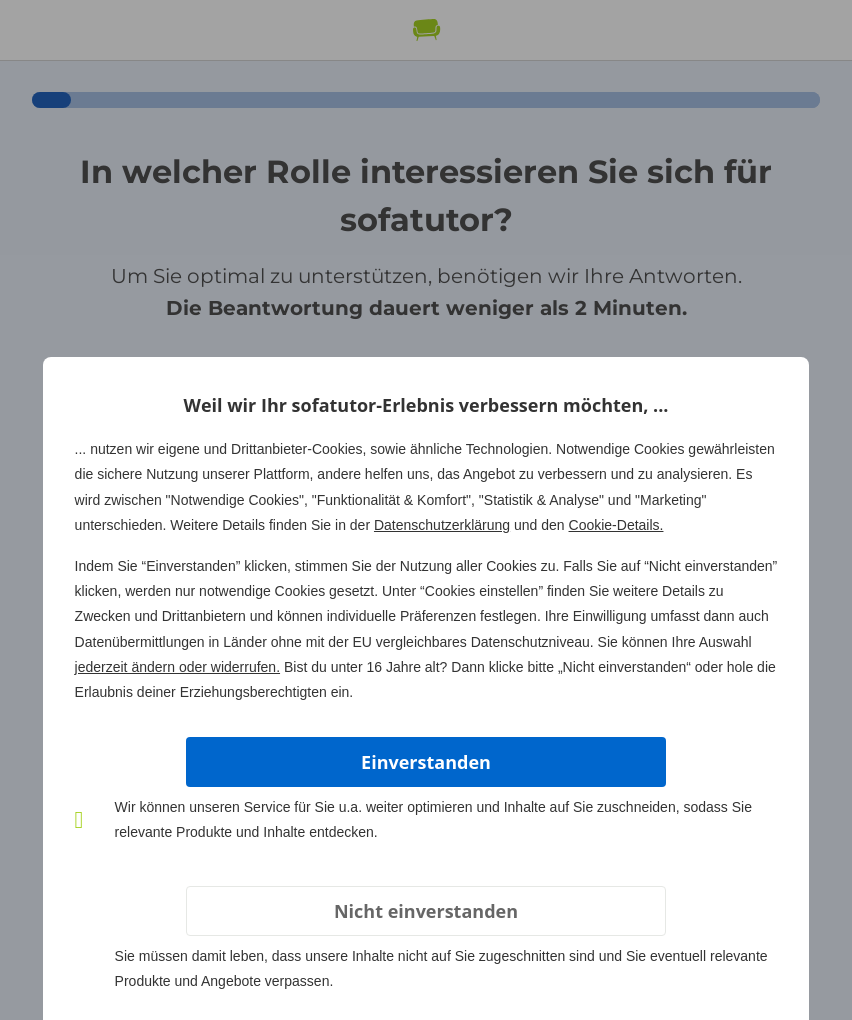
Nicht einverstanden (426, 911)
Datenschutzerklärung (442, 525)
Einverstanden (426, 762)
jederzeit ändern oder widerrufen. (177, 667)
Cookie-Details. (616, 525)
